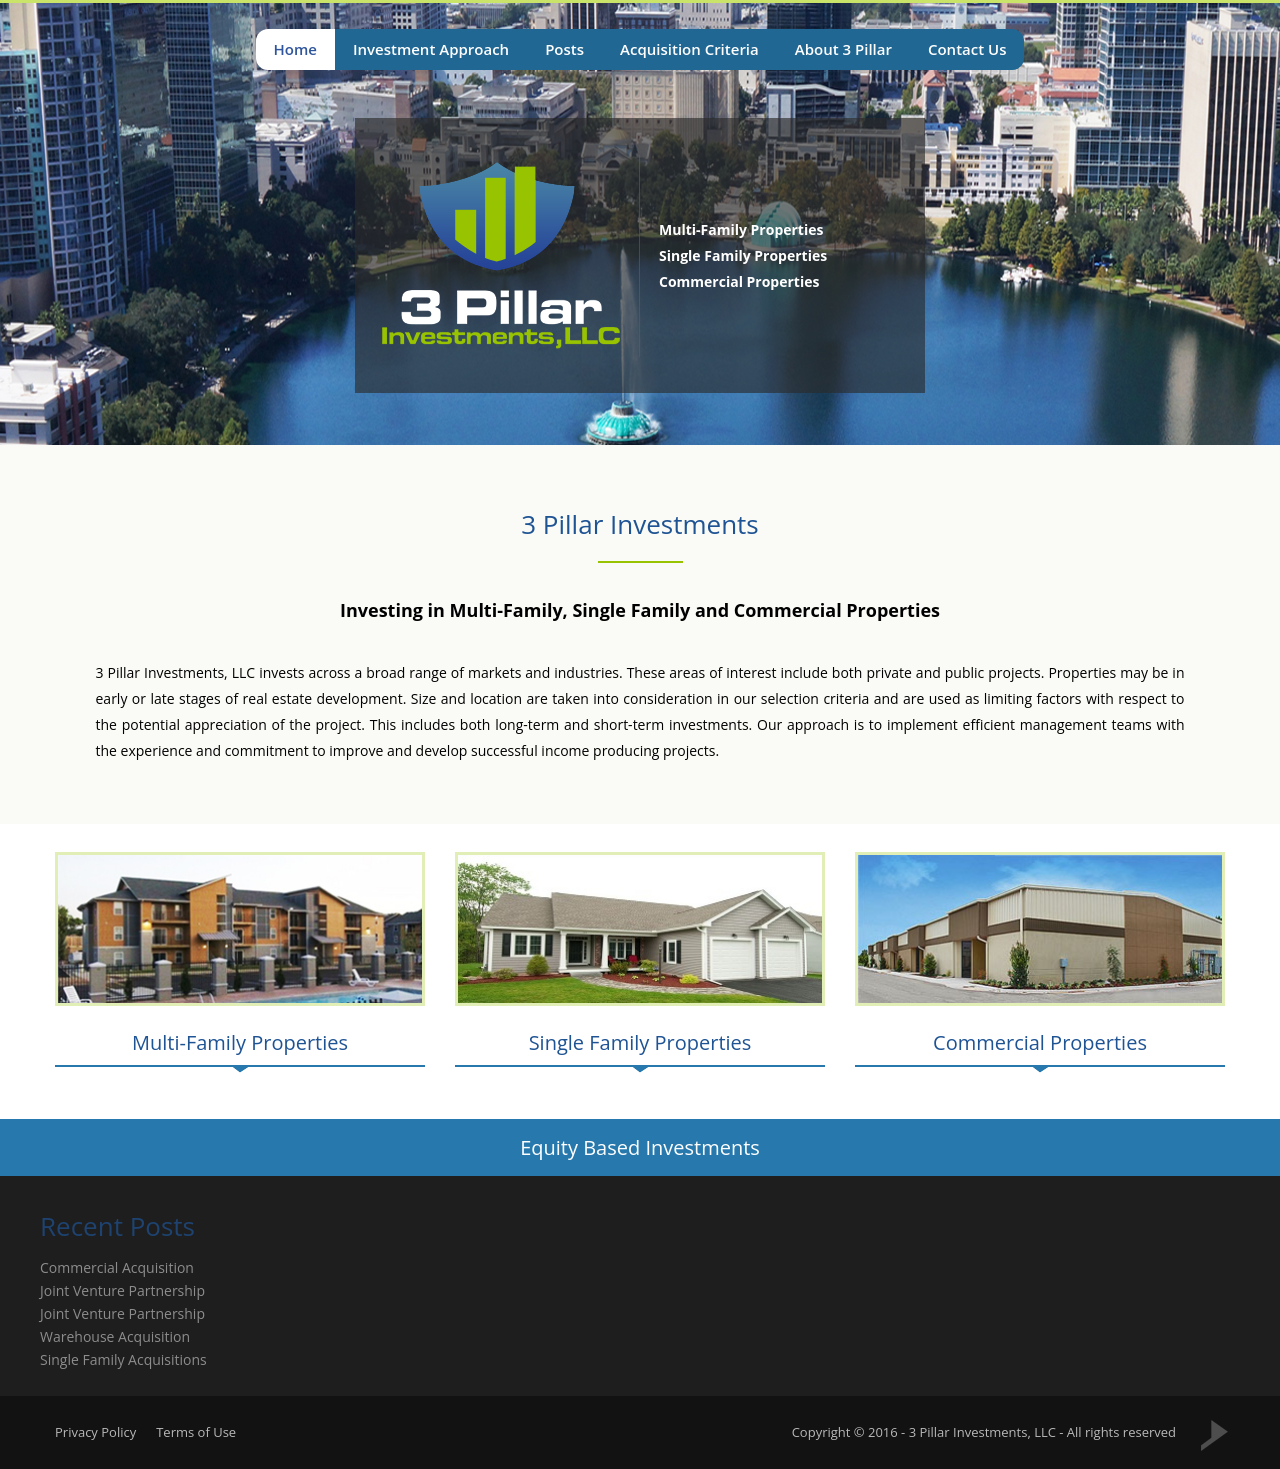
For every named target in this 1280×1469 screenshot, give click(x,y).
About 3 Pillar (843, 49)
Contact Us (967, 49)
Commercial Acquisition (117, 1267)
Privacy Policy (95, 1432)
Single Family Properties (640, 1042)
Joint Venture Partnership (122, 1290)
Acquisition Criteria (689, 49)
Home (295, 49)
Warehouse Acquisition (115, 1336)
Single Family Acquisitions (123, 1359)
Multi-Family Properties (240, 1042)
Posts (564, 49)
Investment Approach (431, 49)
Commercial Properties (1040, 1042)
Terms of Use (196, 1432)
